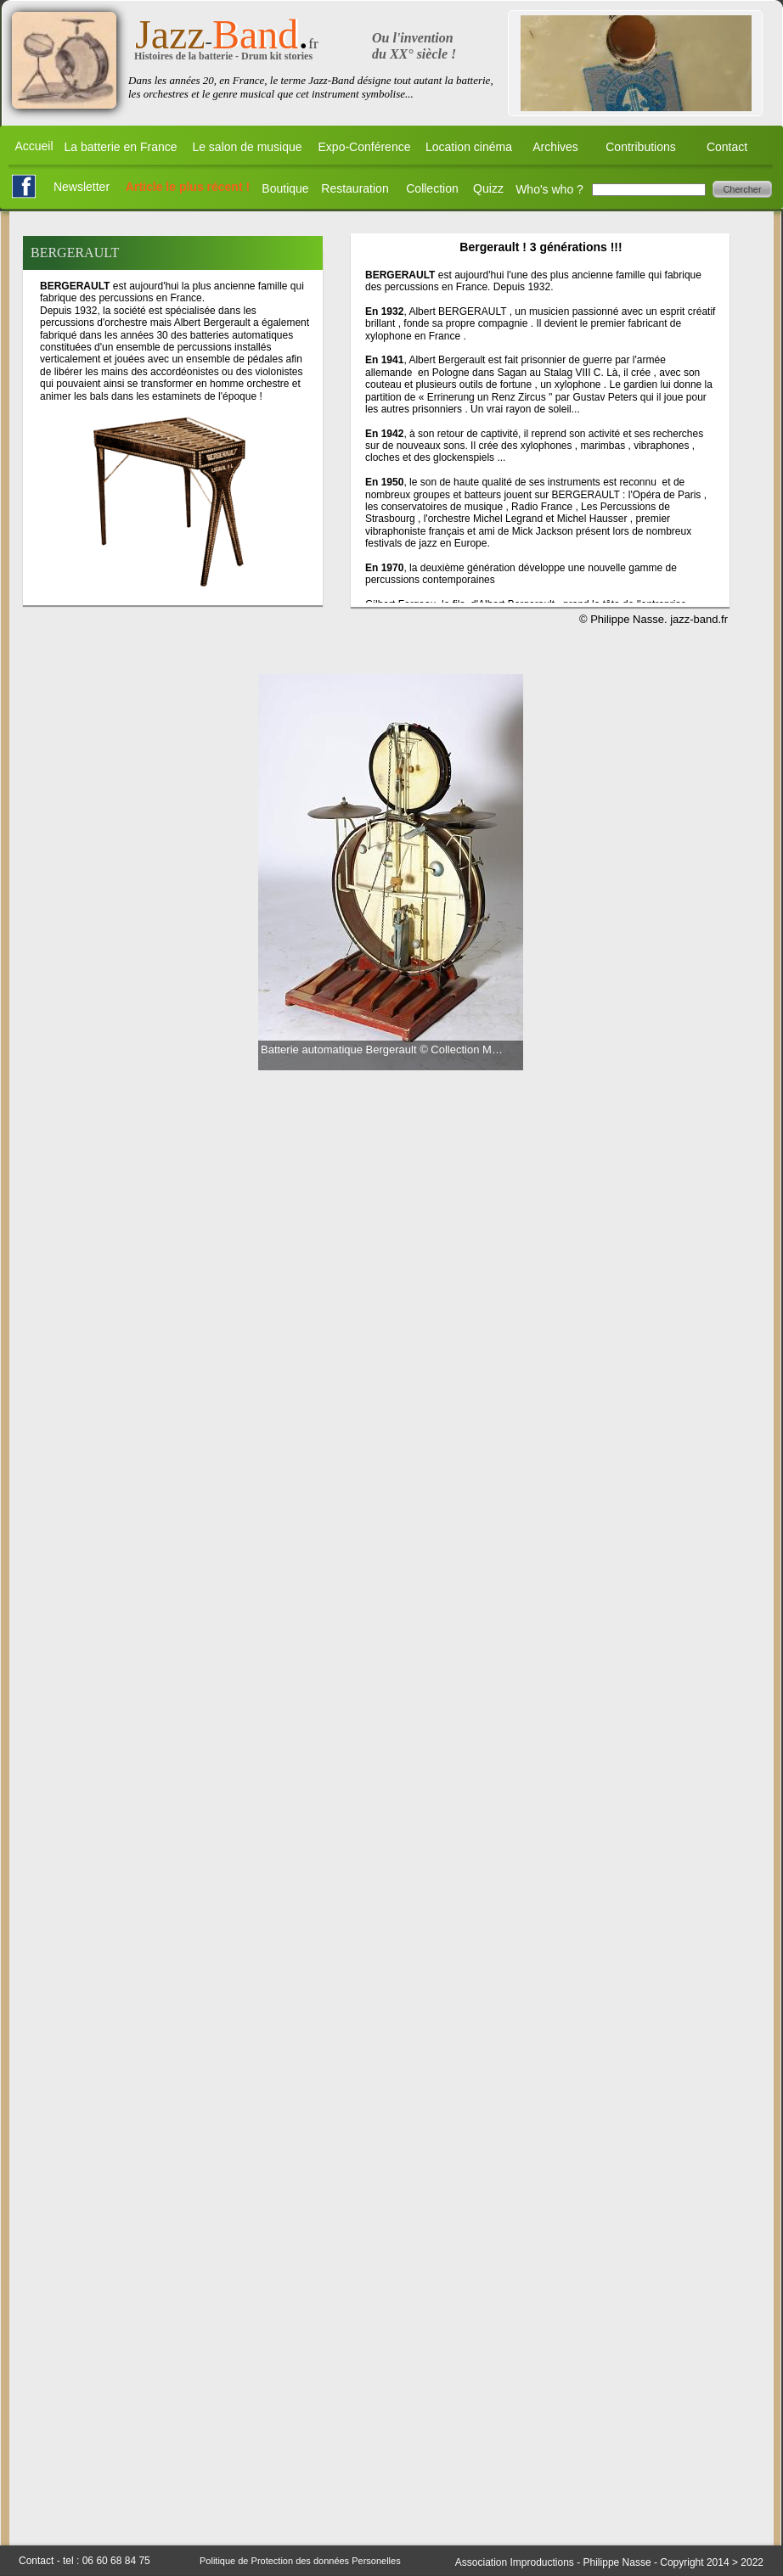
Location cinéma (468, 147)
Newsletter (82, 187)
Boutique (285, 188)
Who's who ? (549, 189)
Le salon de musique (246, 147)
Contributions (641, 147)
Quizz (488, 188)
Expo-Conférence (364, 147)
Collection (432, 188)
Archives (555, 147)
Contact (727, 147)
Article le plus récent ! (188, 187)
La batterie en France (120, 147)
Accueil (33, 146)
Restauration (354, 188)
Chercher (742, 189)
